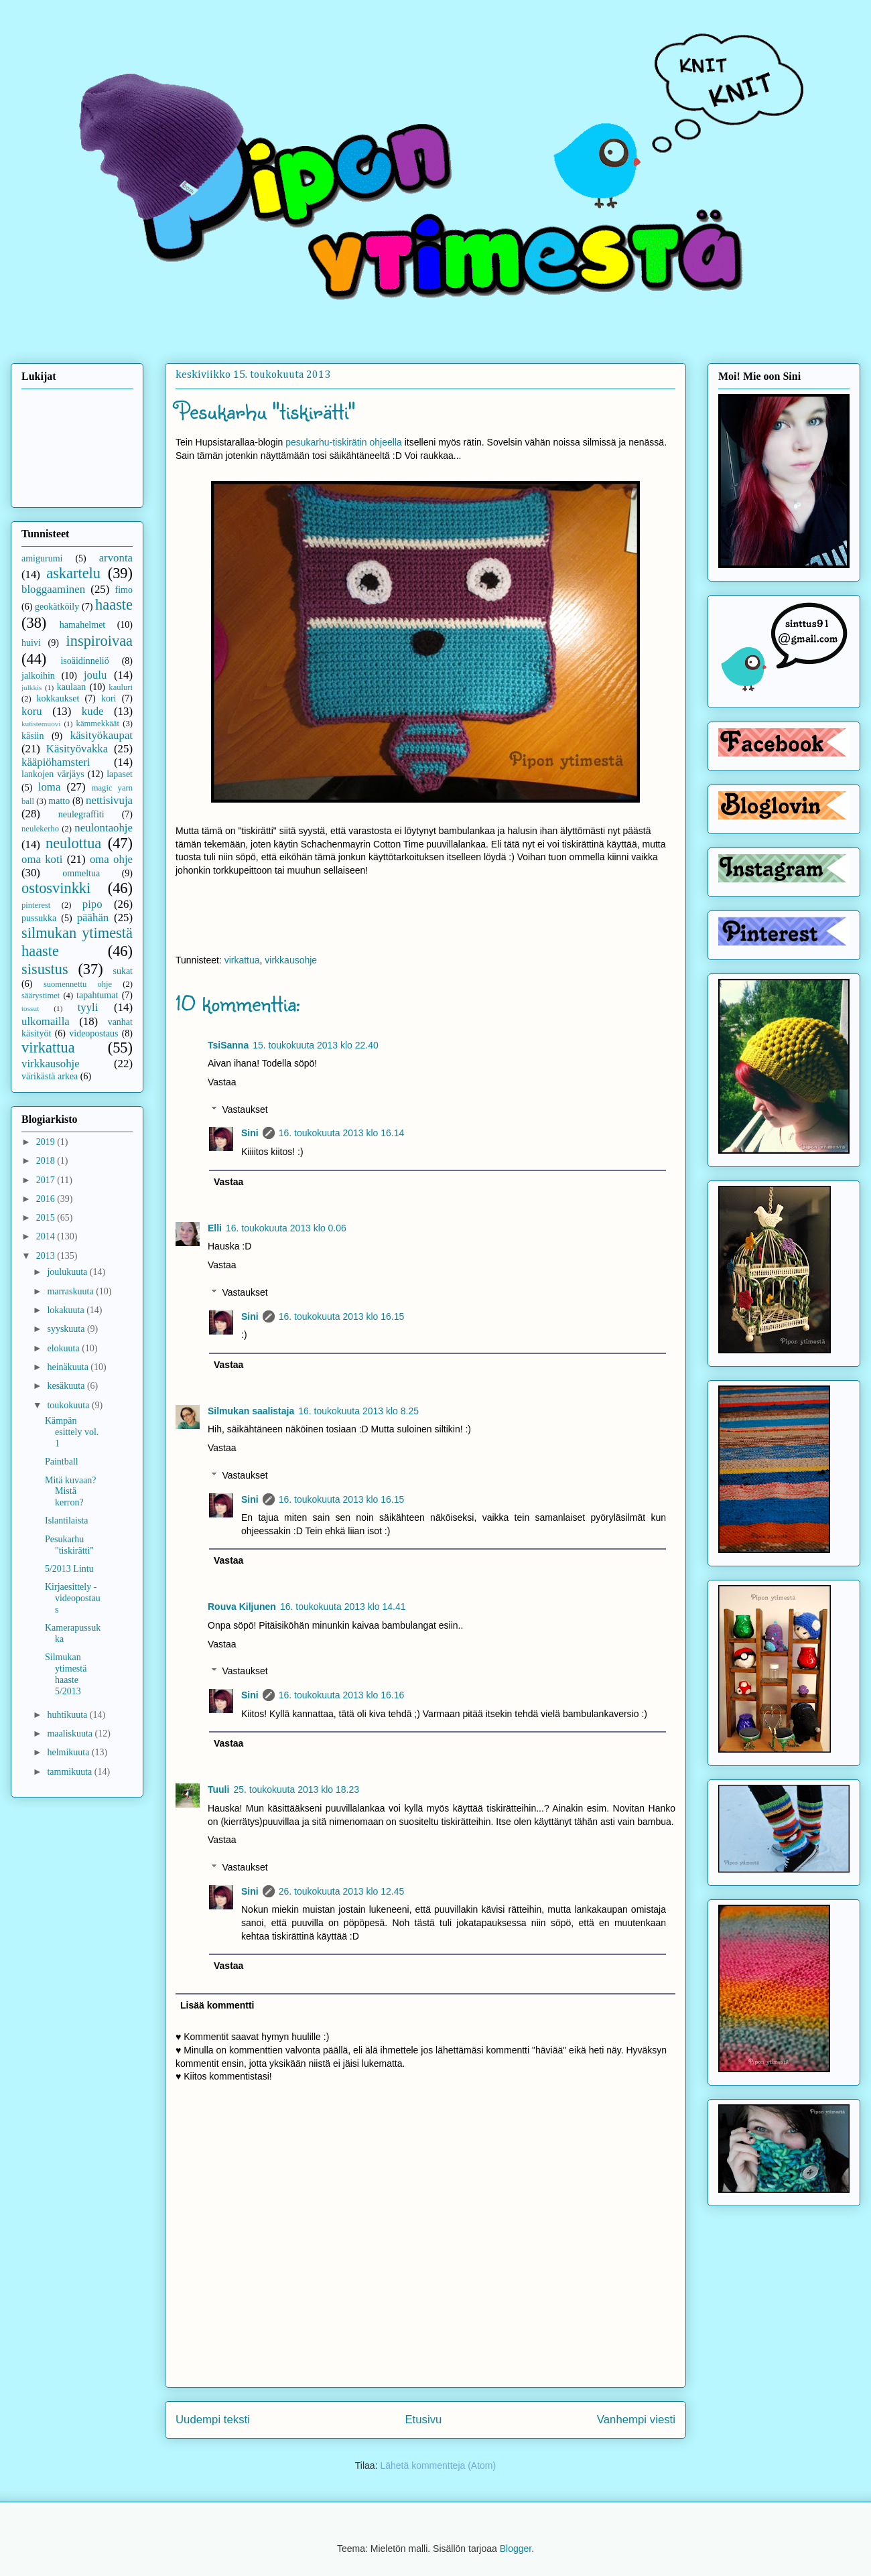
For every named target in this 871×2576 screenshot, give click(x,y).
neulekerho (40, 828)
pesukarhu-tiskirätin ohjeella (343, 442)
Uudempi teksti (213, 2419)
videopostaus (93, 1033)
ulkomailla (45, 1021)
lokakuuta (66, 1310)
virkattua (242, 960)
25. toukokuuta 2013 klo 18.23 (296, 1789)
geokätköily (57, 607)
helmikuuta (69, 1752)
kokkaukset (58, 698)
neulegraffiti (81, 814)
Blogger (515, 2548)
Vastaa (222, 1082)
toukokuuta (69, 1405)
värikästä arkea (49, 1076)
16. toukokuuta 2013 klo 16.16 (342, 1695)
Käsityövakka (77, 748)
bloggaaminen (53, 589)
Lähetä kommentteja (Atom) (438, 2465)
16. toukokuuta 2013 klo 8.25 (358, 1411)
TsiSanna (228, 1045)
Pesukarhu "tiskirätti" (69, 1545)
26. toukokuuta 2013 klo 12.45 (342, 1891)
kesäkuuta (66, 1386)
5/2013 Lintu (69, 1569)
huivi (31, 643)
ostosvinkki (55, 888)
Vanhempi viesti (636, 2419)
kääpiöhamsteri (55, 762)
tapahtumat (97, 995)
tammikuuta (70, 1772)
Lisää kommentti (217, 2005)
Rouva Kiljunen (242, 1606)
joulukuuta (68, 1272)
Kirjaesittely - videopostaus (72, 1598)
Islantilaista (66, 1520)
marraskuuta (71, 1291)
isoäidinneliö (84, 661)
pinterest (35, 905)
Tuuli (218, 1789)
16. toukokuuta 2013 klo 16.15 (342, 1316)
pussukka (38, 918)
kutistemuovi (40, 724)
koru (31, 711)
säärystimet (40, 995)
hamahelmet (82, 625)
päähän (93, 917)
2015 (47, 1218)
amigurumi (41, 558)
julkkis (31, 687)
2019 (47, 1142)
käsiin (32, 736)
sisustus (44, 969)
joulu (95, 675)
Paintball (61, 1461)
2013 (47, 1256)
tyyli (88, 1007)
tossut (30, 1008)
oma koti (41, 859)
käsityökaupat (101, 735)
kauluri (121, 687)
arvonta (116, 557)
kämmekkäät (97, 723)
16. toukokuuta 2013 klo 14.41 (343, 1606)
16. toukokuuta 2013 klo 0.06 (286, 1228)
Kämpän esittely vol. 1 (71, 1432)
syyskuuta (67, 1329)
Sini (250, 1133)
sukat (123, 971)
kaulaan (71, 687)
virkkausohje (291, 960)
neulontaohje (103, 827)
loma (49, 787)
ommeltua (81, 873)
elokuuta (64, 1348)
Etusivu (423, 2419)
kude (93, 711)
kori (109, 698)
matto (59, 801)
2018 (47, 1161)
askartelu (73, 573)
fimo (124, 590)
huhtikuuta (68, 1715)
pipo (92, 904)
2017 (47, 1180)
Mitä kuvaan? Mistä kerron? (70, 1491)
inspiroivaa (99, 640)
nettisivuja (109, 800)
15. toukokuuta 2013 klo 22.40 (316, 1045)
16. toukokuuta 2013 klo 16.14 (342, 1133)
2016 (47, 1199)
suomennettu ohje (78, 984)
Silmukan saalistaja (251, 1411)
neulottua (73, 843)
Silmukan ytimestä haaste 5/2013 (65, 1674)
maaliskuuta (70, 1733)
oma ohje (111, 859)
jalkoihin (38, 676)
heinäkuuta (68, 1367)
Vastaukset (244, 1109)
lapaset (120, 774)
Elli (215, 1228)
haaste (114, 604)
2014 (47, 1236)
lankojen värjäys (52, 774)
